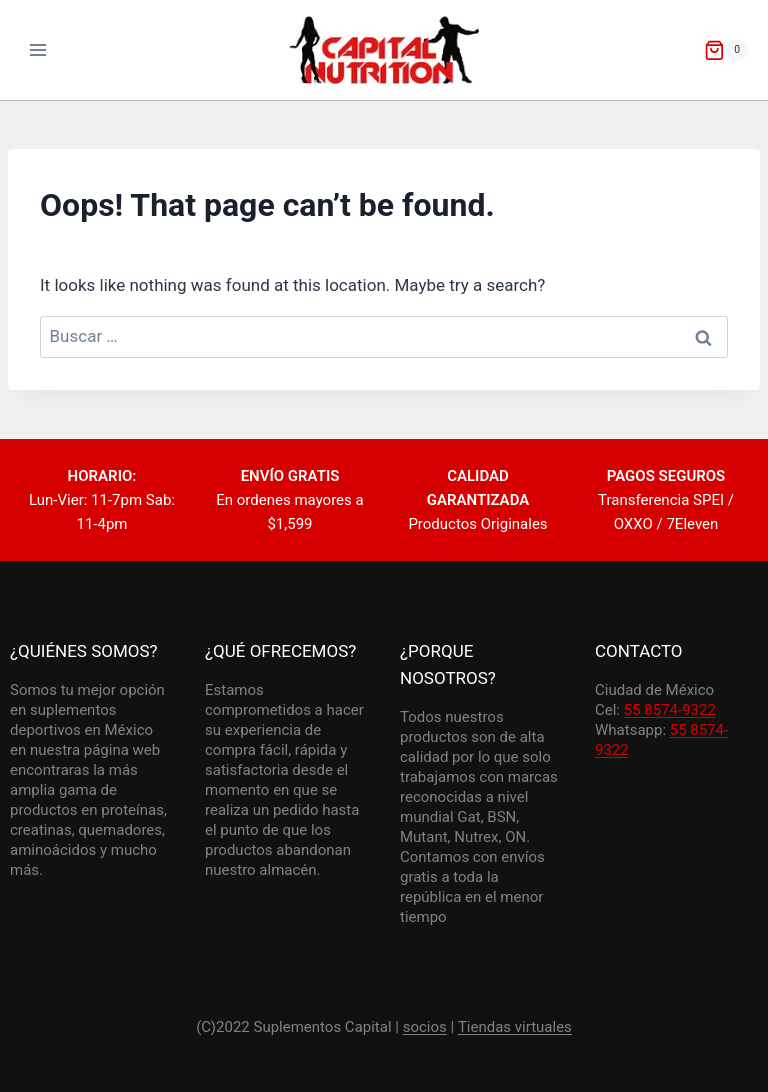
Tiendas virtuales (515, 1027)
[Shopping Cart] (726, 50)
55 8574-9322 (670, 710)
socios (425, 1027)
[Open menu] (38, 49)
